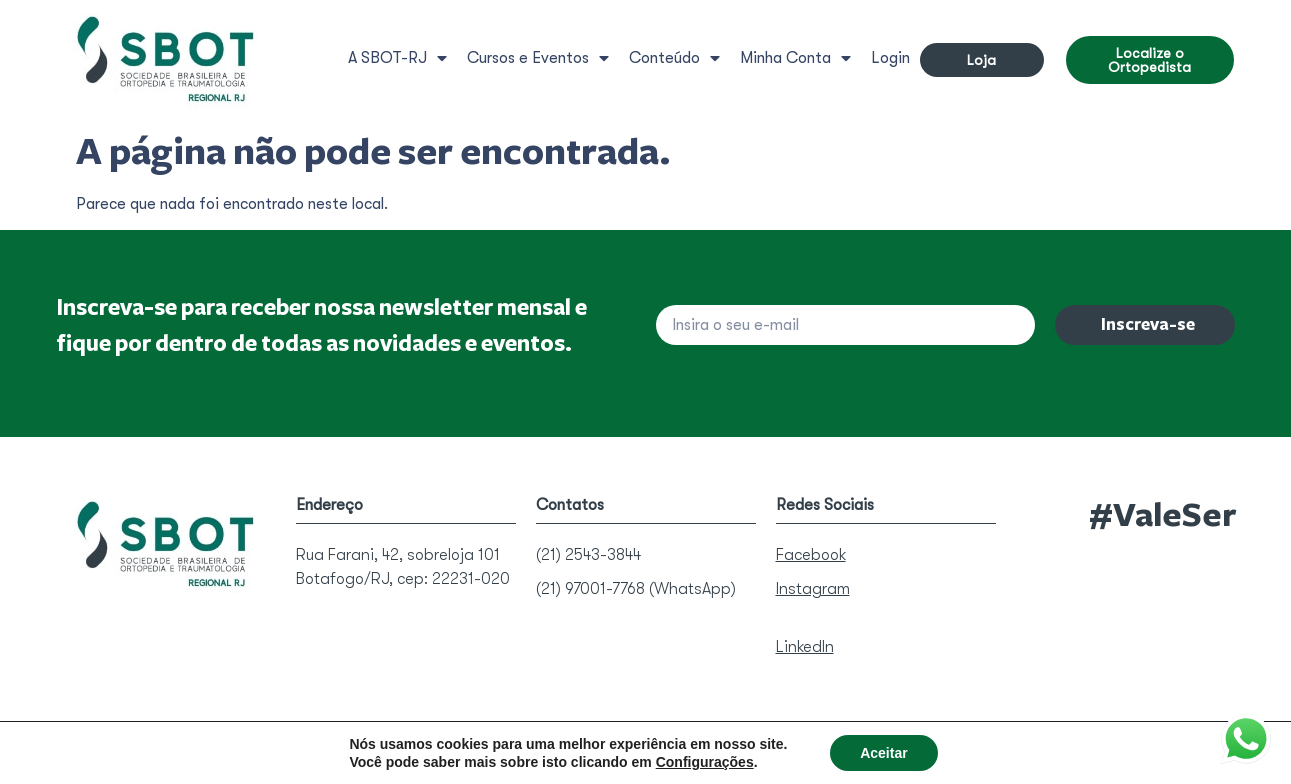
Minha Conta (795, 58)
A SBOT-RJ (397, 58)
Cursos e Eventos (538, 58)
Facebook (811, 555)
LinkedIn (805, 647)
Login (890, 58)
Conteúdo (674, 58)
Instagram (813, 589)
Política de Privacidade (592, 743)
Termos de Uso (728, 743)
